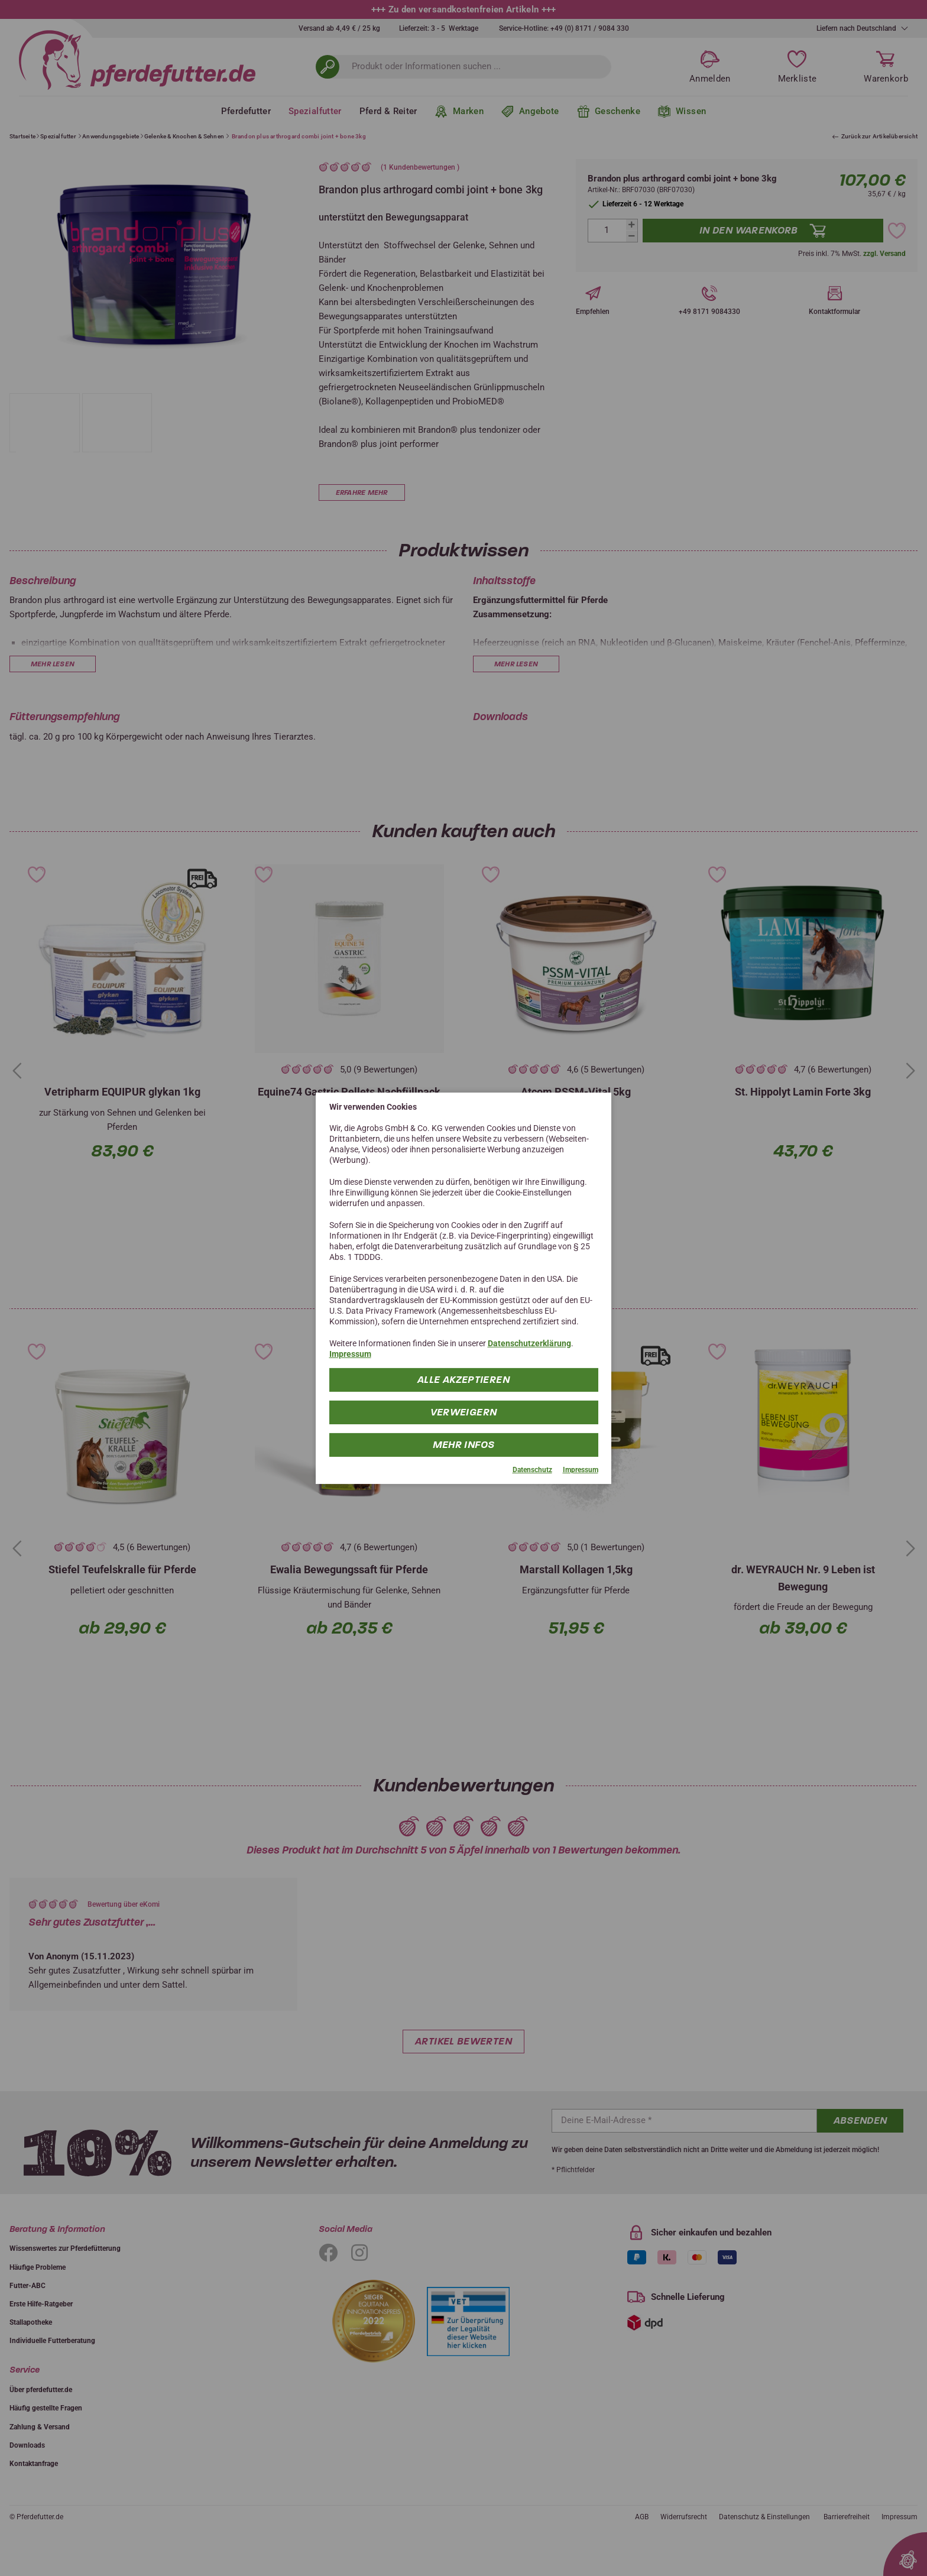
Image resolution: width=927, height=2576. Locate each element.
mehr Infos (464, 1444)
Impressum (350, 1354)
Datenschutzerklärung (529, 1343)
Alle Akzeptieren (463, 1379)
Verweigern (463, 1412)
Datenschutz (532, 1470)
